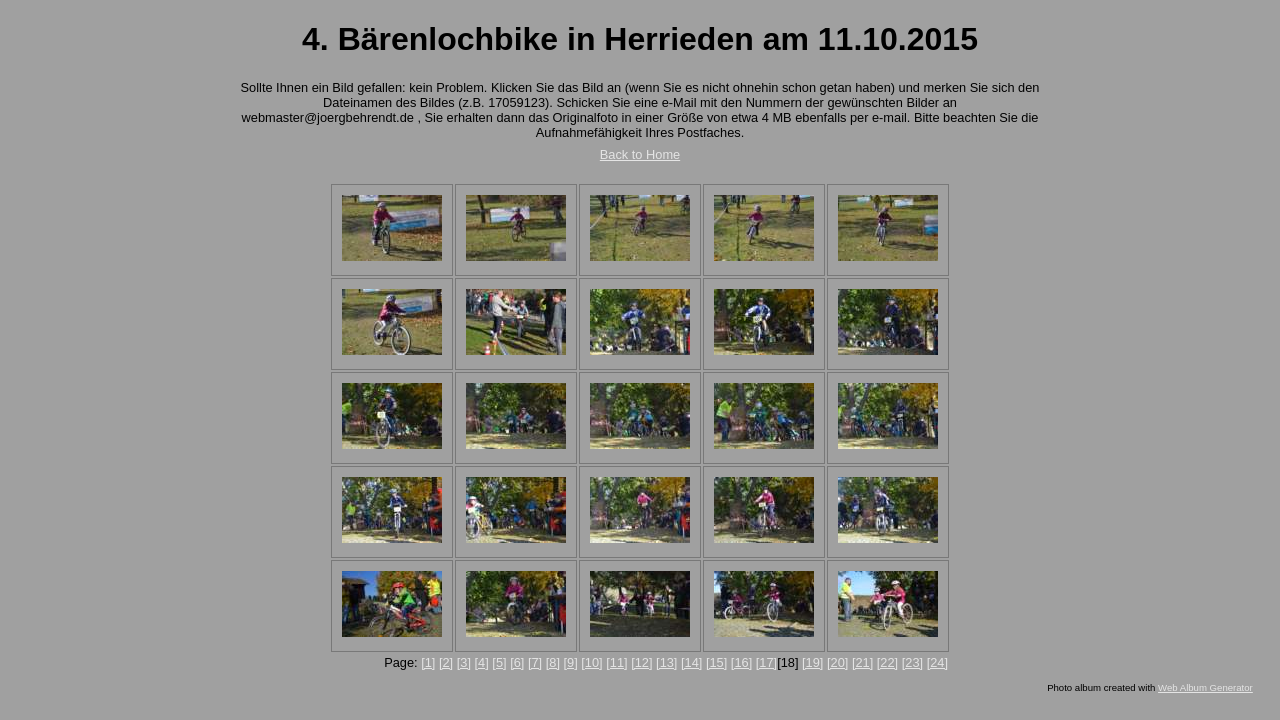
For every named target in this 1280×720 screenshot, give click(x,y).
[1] (428, 662)
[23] (912, 662)
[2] (446, 662)
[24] (937, 662)
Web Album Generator (1205, 687)
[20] (837, 662)
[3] (464, 662)
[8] (553, 662)
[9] (571, 662)
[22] (887, 662)
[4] (482, 662)
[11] (616, 662)
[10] (591, 662)
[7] (535, 662)
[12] (641, 662)
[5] (499, 662)
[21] (862, 662)
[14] (691, 662)
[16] (741, 662)
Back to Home (640, 154)
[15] (716, 662)
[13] (666, 662)
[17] (766, 662)
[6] (517, 662)
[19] (812, 662)
